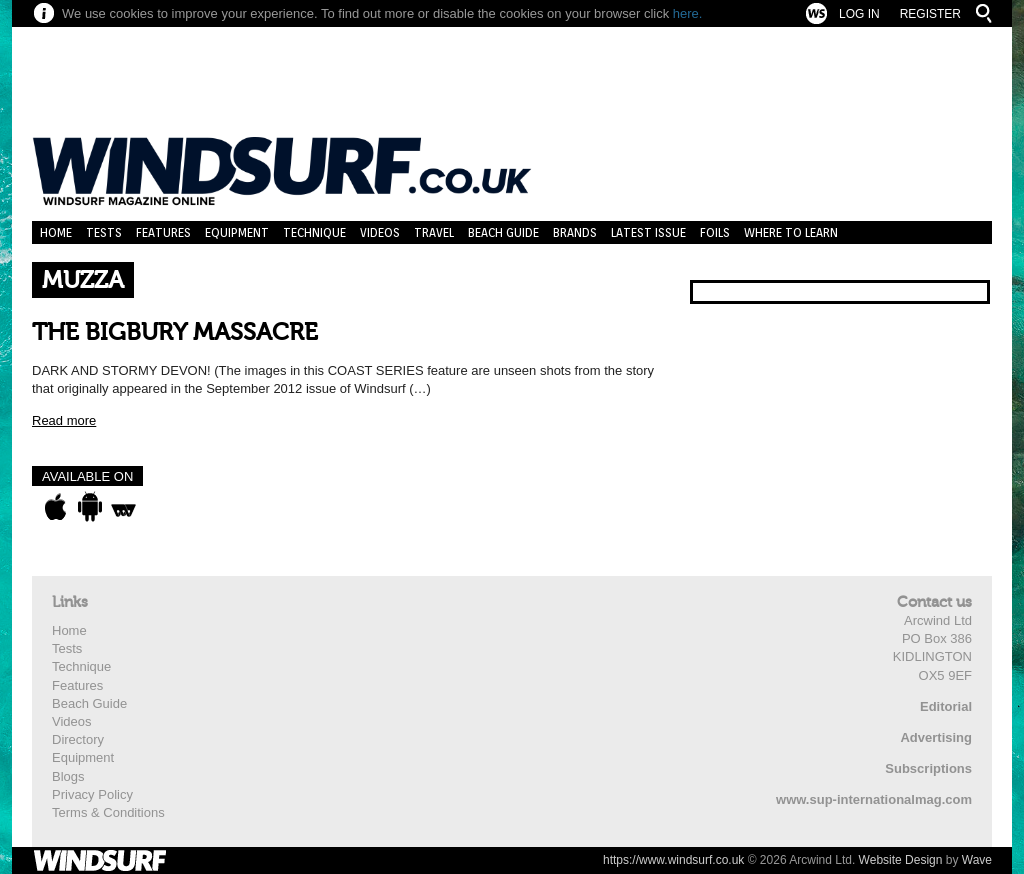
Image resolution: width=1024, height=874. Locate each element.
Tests (104, 232)
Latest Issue (648, 232)
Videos (380, 232)
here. (688, 13)
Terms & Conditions (108, 812)
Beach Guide (503, 232)
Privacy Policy (92, 794)
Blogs (68, 776)
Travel (434, 232)
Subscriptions (928, 768)
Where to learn (791, 232)
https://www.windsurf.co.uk (673, 860)
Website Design (901, 860)
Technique (314, 232)
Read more (64, 420)
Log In (859, 14)
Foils (715, 232)
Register (930, 14)
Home (56, 232)
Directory (78, 739)
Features (163, 232)
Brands (575, 232)
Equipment (237, 232)
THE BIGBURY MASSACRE (175, 332)
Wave (977, 860)
